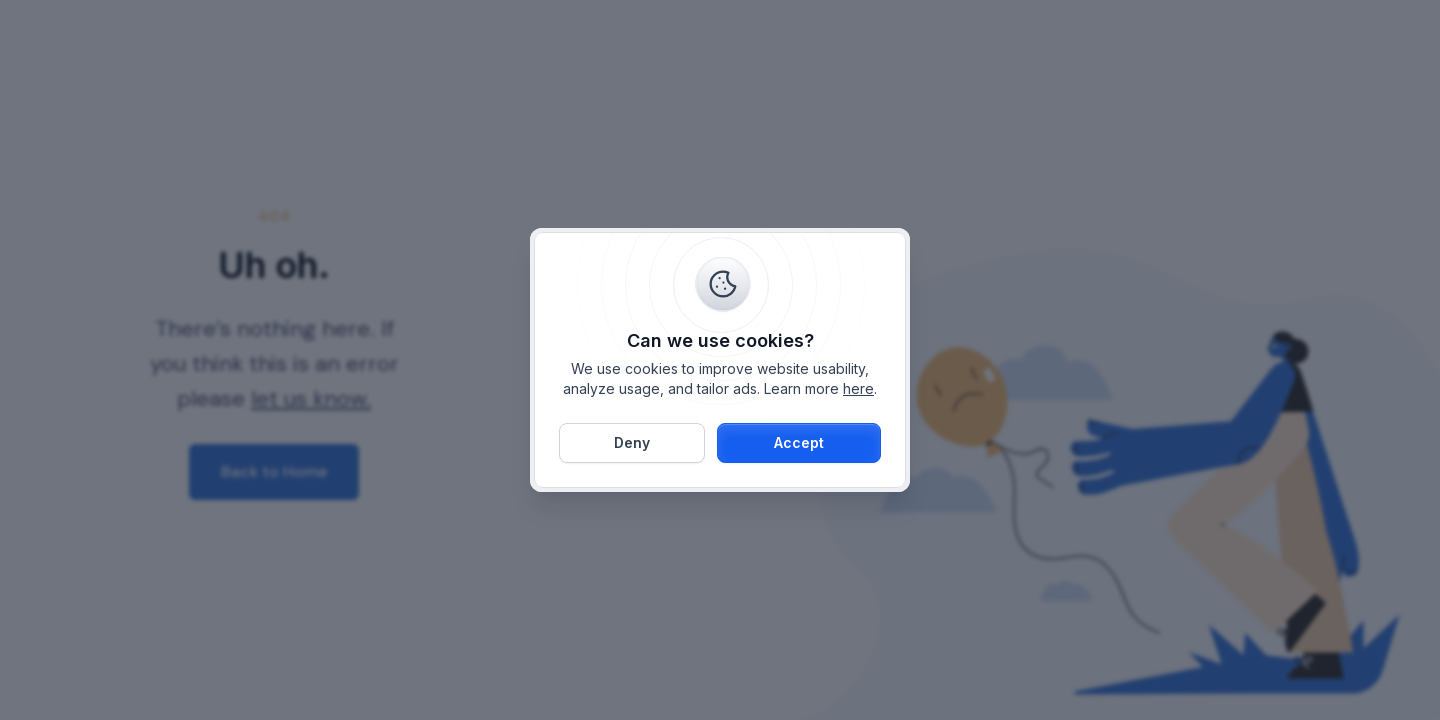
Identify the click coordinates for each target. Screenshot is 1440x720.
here (858, 388)
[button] (799, 443)
